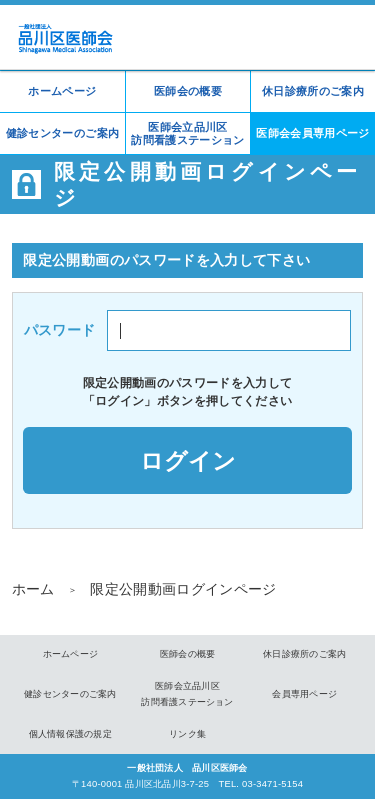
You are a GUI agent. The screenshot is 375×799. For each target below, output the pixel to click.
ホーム (33, 589)
